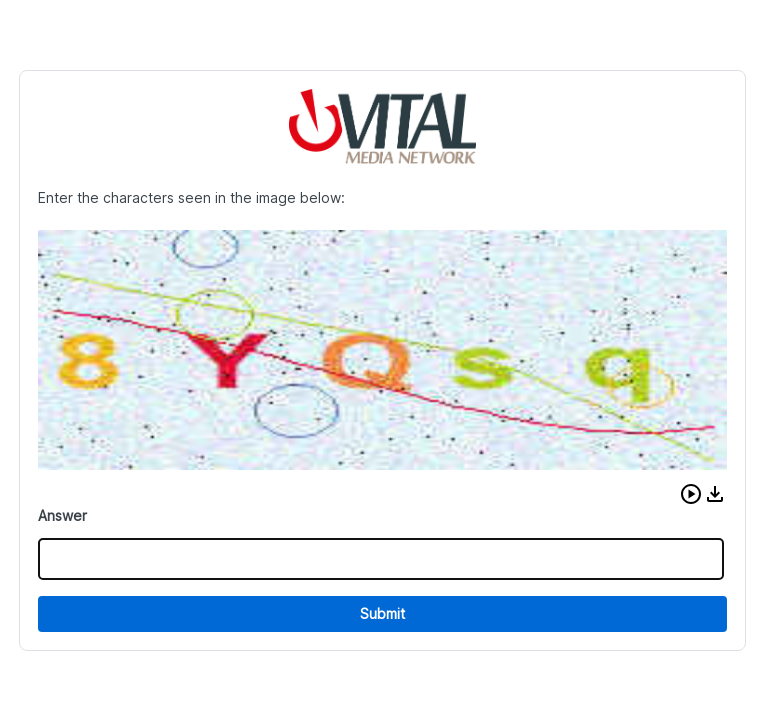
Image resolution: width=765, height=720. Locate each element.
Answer (62, 515)
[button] (691, 494)
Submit (382, 613)
